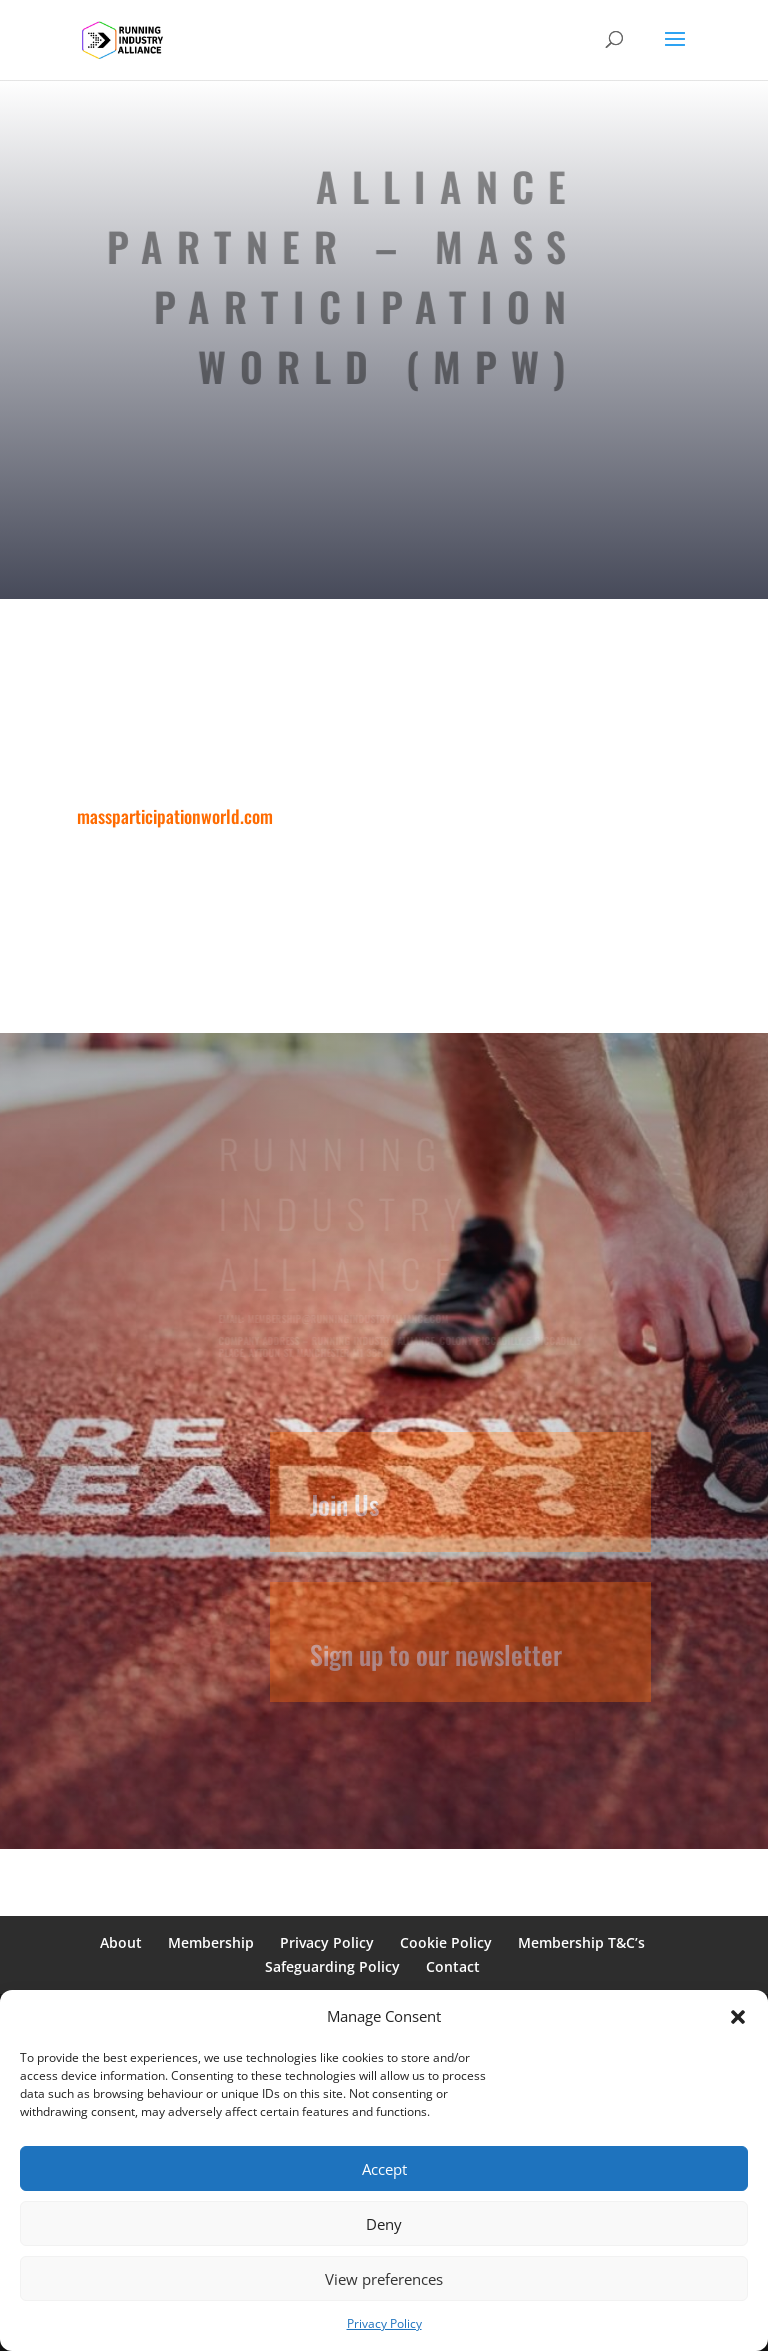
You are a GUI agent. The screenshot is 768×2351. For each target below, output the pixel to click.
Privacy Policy (384, 2323)
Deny (384, 2224)
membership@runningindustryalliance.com (349, 1318)
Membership (211, 1942)
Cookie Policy (446, 1942)
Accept (384, 2169)
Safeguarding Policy (332, 1966)
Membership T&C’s (581, 1942)
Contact (453, 1966)
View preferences (384, 2279)
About (121, 1942)
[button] (738, 2017)
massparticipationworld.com (177, 816)
